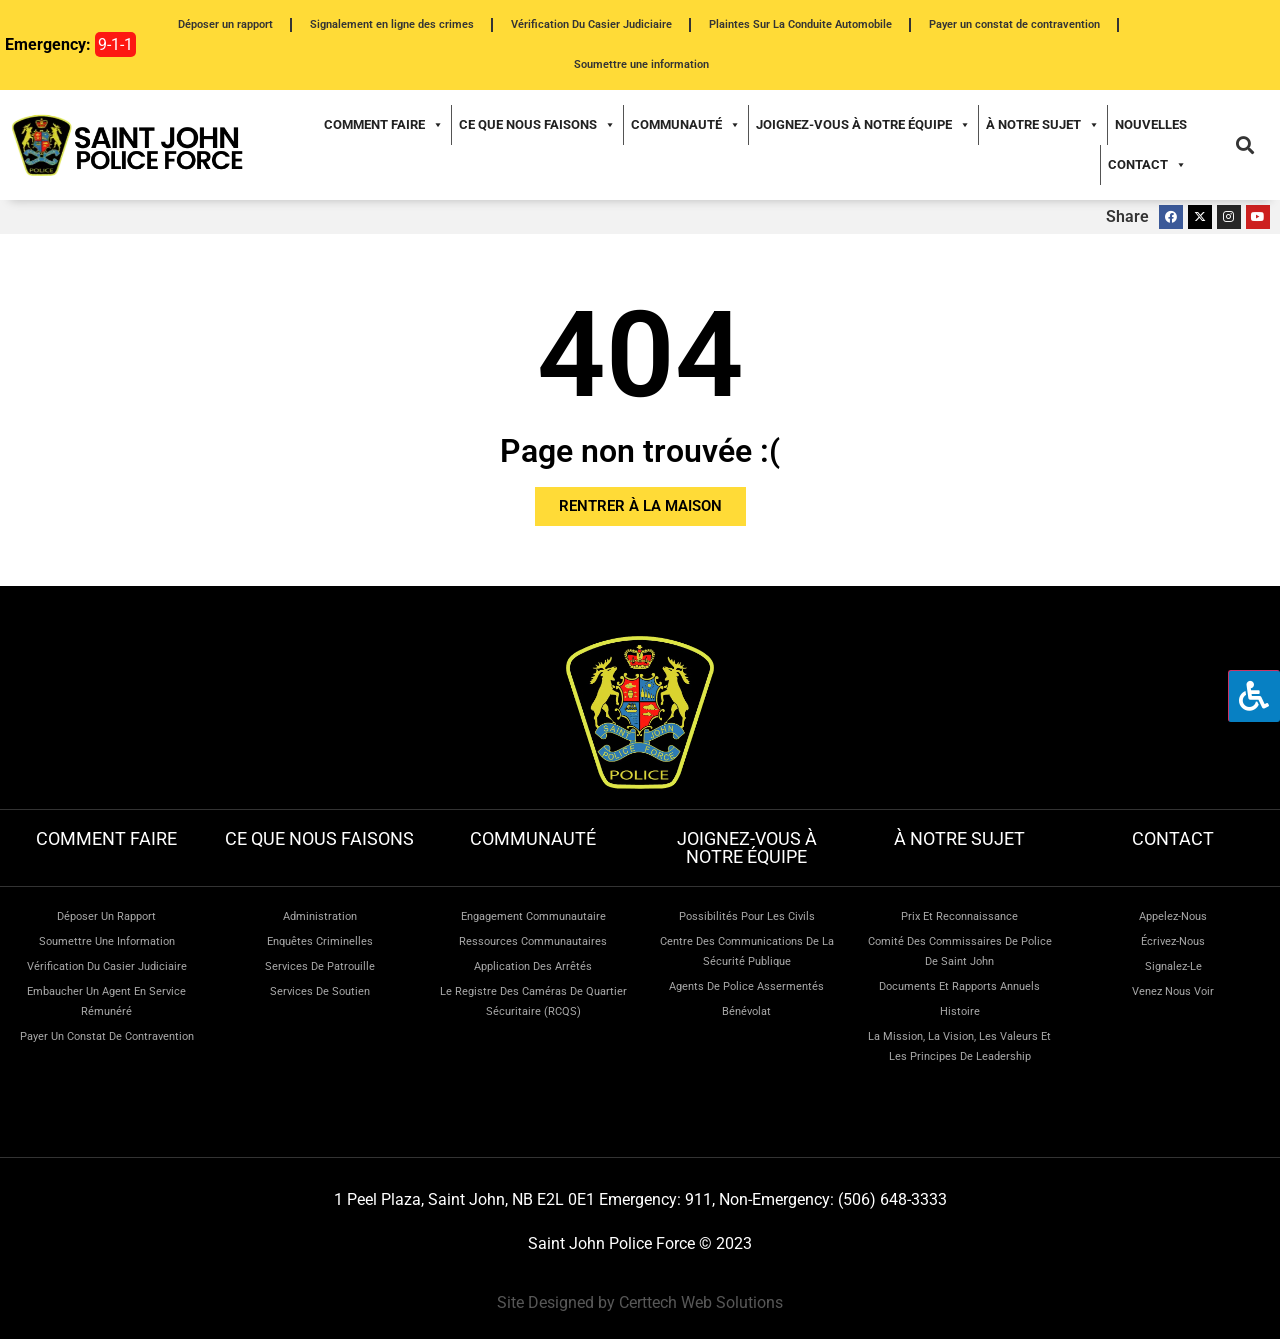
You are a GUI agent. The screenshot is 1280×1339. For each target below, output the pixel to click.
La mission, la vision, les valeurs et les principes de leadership (959, 1046)
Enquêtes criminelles (320, 941)
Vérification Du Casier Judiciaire (591, 24)
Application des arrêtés (533, 966)
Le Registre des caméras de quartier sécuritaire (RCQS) (533, 1001)
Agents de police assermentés (746, 986)
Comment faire (384, 125)
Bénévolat (746, 1011)
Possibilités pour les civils (747, 916)
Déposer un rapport (225, 24)
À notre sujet (1043, 125)
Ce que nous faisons (537, 125)
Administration (320, 916)
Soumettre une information (641, 64)
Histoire (960, 1011)
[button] (1244, 145)
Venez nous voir (1173, 991)
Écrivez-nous (1173, 941)
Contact (1147, 165)
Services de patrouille (320, 966)
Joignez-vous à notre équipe (863, 125)
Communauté (686, 125)
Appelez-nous (1173, 916)
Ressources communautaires (533, 941)
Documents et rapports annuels (959, 986)
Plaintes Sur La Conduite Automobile (800, 24)
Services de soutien (320, 991)
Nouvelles (1151, 124)
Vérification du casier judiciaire (107, 966)
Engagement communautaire (533, 916)
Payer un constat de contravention (1014, 24)
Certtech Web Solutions (701, 1302)
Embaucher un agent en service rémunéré (106, 1001)
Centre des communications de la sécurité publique (747, 951)
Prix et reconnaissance (959, 916)
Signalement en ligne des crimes (392, 24)
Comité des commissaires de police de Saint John (960, 951)
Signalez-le (1173, 966)
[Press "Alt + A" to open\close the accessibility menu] (1254, 696)
